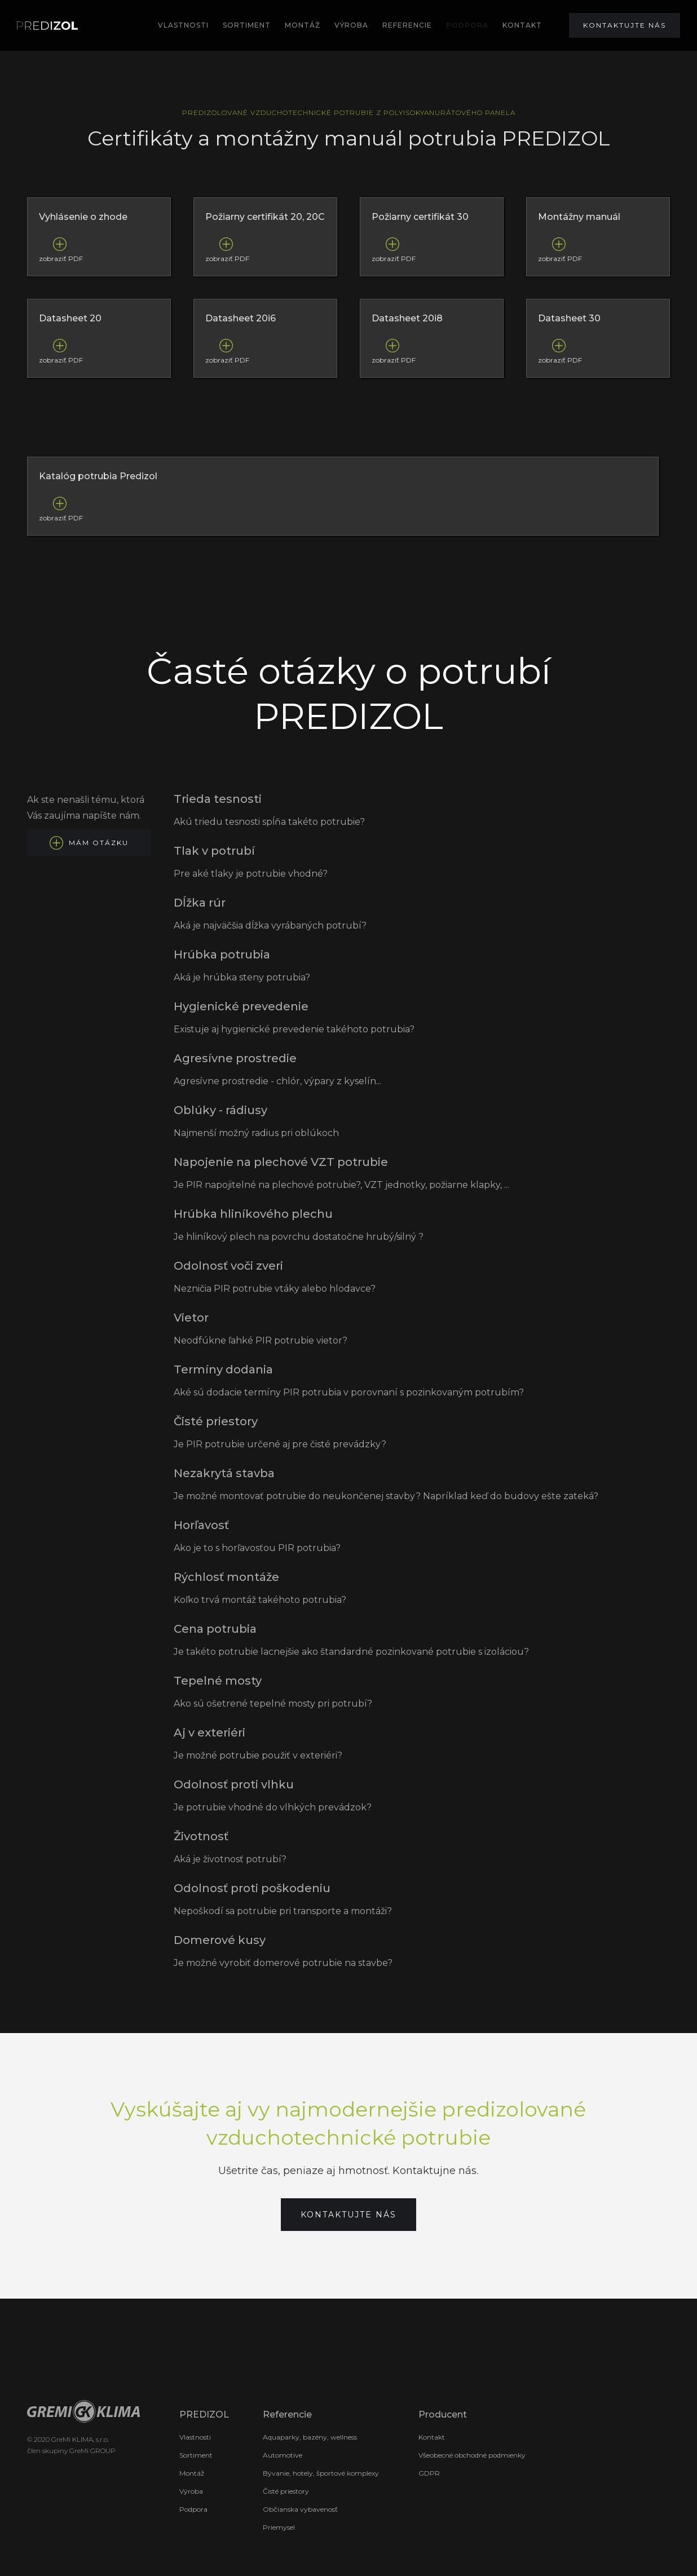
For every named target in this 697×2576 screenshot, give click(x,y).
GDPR (429, 2473)
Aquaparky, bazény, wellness (310, 2437)
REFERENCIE (407, 25)
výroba (351, 25)
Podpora (193, 2509)
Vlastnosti (183, 25)
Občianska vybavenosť (300, 2509)
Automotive (282, 2455)
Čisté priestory (286, 2491)
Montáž (191, 2473)
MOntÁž (302, 25)
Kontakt (431, 2437)
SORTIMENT (247, 25)
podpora (467, 25)
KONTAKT (522, 25)
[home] (47, 25)
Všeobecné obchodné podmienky (472, 2455)
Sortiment (196, 2455)
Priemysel (279, 2527)
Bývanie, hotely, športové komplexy (321, 2473)
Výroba (191, 2491)
